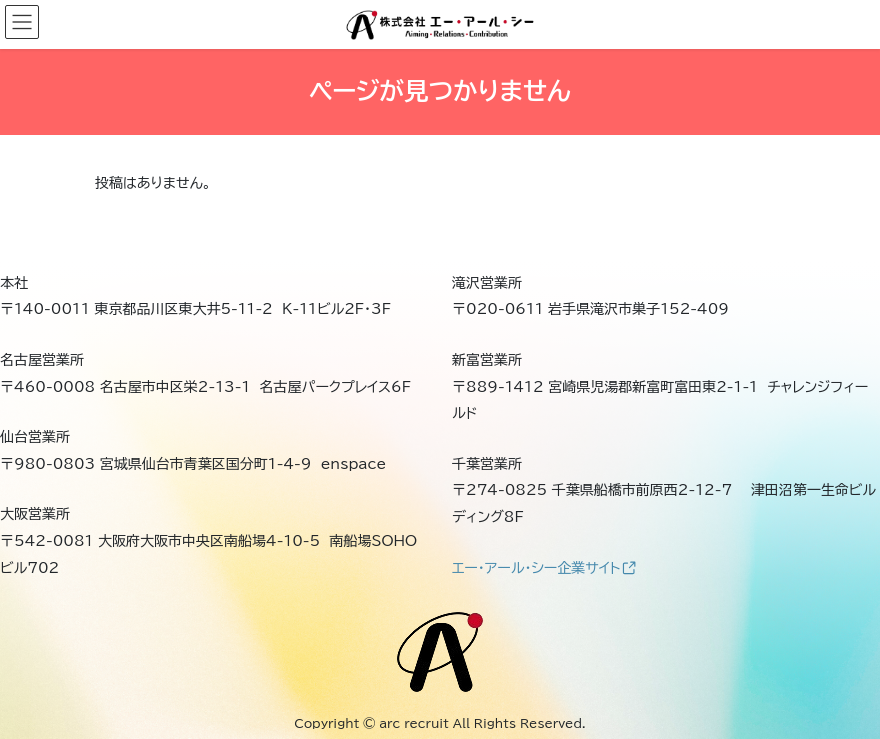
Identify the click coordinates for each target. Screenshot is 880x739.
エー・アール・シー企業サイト (544, 568)
